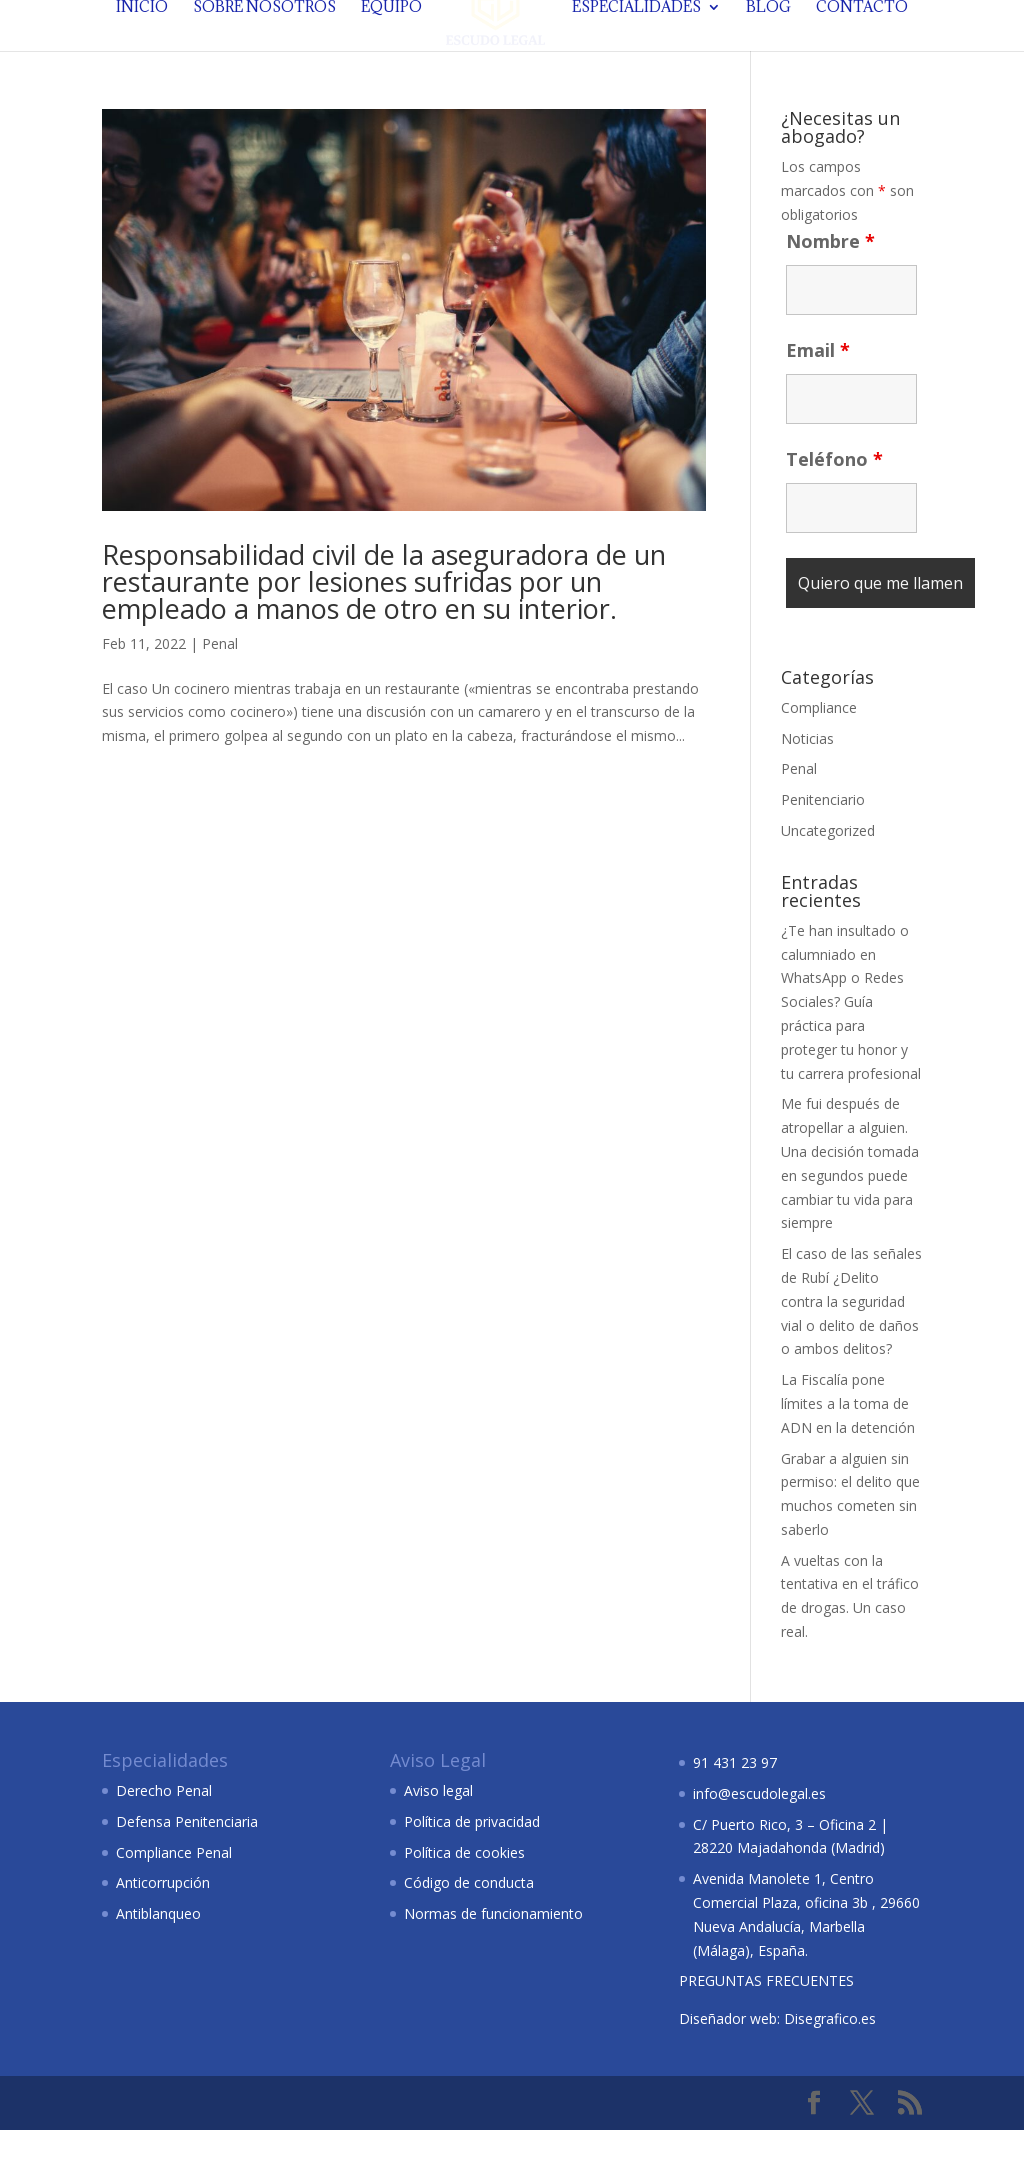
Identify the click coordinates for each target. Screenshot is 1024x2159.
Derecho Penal (164, 1819)
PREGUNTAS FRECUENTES (766, 2009)
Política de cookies (464, 1881)
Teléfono (834, 488)
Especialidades (632, 45)
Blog (764, 45)
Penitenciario (823, 828)
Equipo (395, 45)
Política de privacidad (472, 1850)
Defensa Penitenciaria (187, 1850)
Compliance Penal (174, 1881)
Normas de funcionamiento (493, 1942)
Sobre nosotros (268, 45)
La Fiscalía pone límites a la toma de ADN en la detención (848, 1432)
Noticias (807, 767)
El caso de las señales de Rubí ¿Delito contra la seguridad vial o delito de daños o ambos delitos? (851, 1330)
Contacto (858, 45)
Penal (220, 672)
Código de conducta (469, 1911)
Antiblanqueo (158, 1942)
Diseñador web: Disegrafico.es (777, 2047)
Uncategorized (828, 859)
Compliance (819, 736)
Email (818, 379)
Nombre (830, 270)
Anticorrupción (163, 1911)
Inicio (146, 45)
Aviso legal (438, 1819)
